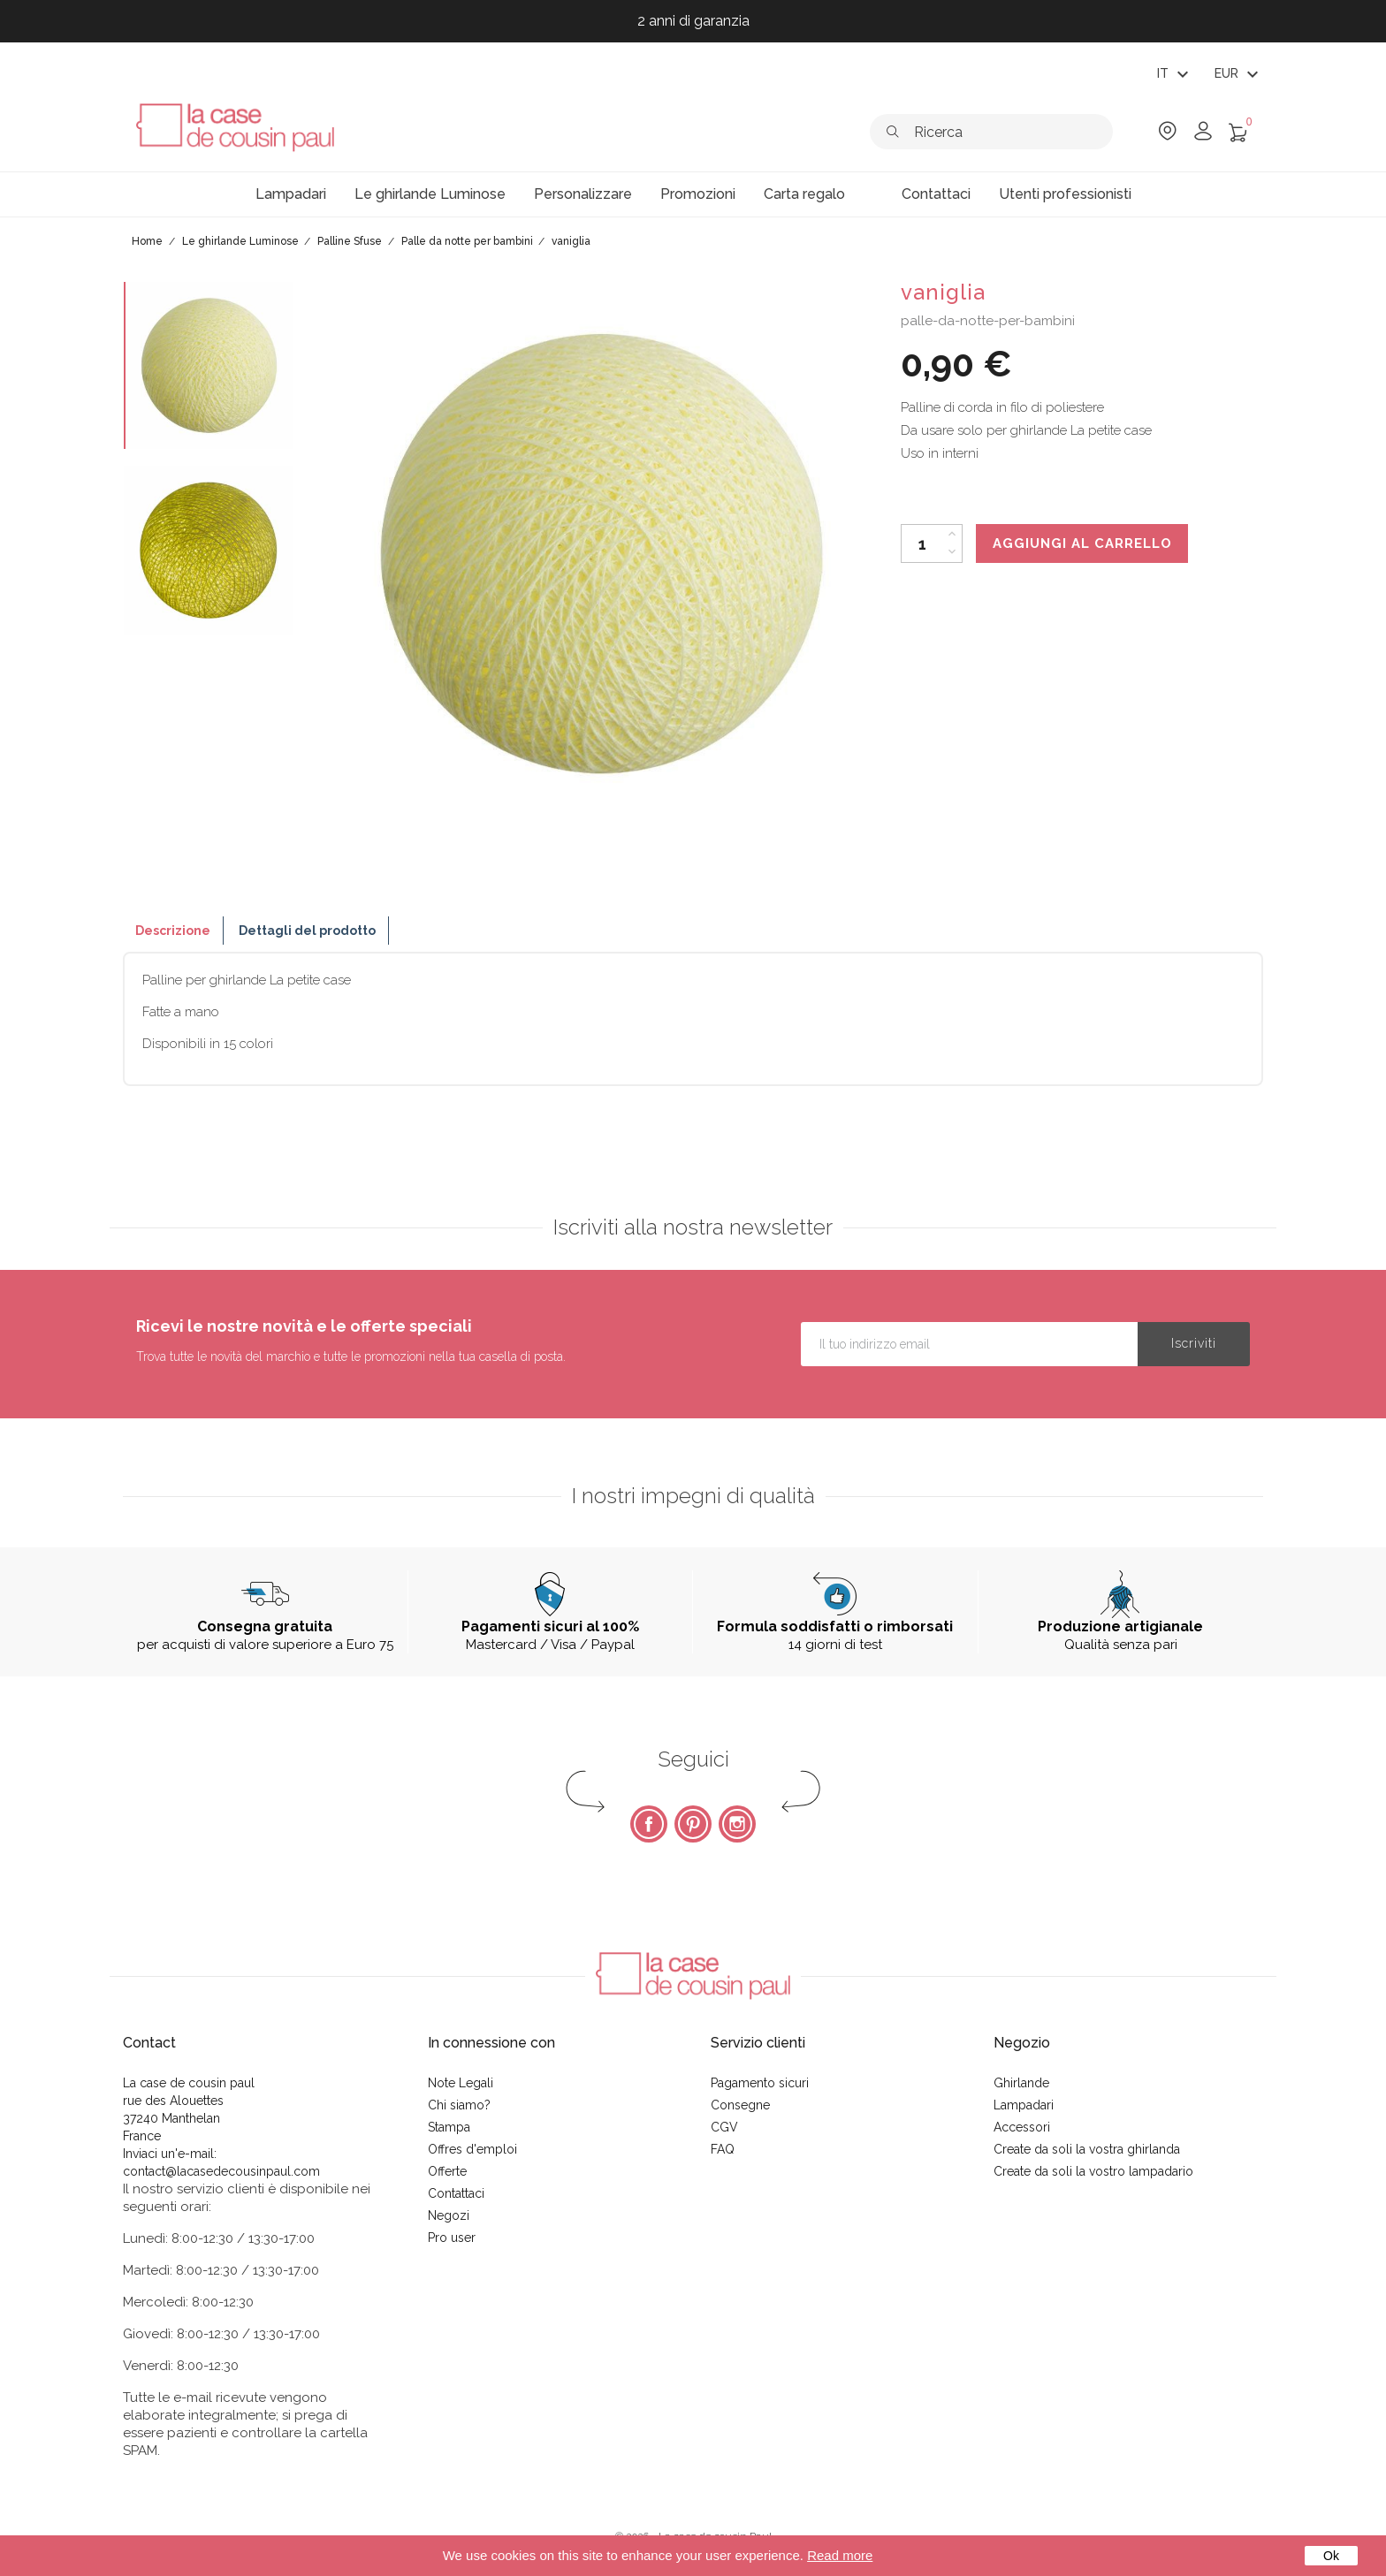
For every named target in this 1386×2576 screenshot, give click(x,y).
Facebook (648, 1824)
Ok (1331, 2556)
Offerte (447, 2171)
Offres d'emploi (472, 2149)
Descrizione (172, 930)
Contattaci (456, 2193)
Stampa (449, 2127)
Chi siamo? (459, 2105)
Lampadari (1024, 2105)
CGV (724, 2127)
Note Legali (460, 2083)
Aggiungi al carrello (1082, 543)
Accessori (1022, 2127)
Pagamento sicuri (760, 2083)
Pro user (452, 2237)
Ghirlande (1021, 2083)
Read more (839, 2555)
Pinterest (693, 1824)
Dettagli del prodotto (307, 930)
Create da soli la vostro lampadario (1093, 2171)
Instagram (737, 1824)
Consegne (740, 2105)
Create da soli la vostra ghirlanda (1087, 2149)
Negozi (448, 2215)
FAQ (723, 2149)
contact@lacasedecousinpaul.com (221, 2171)
